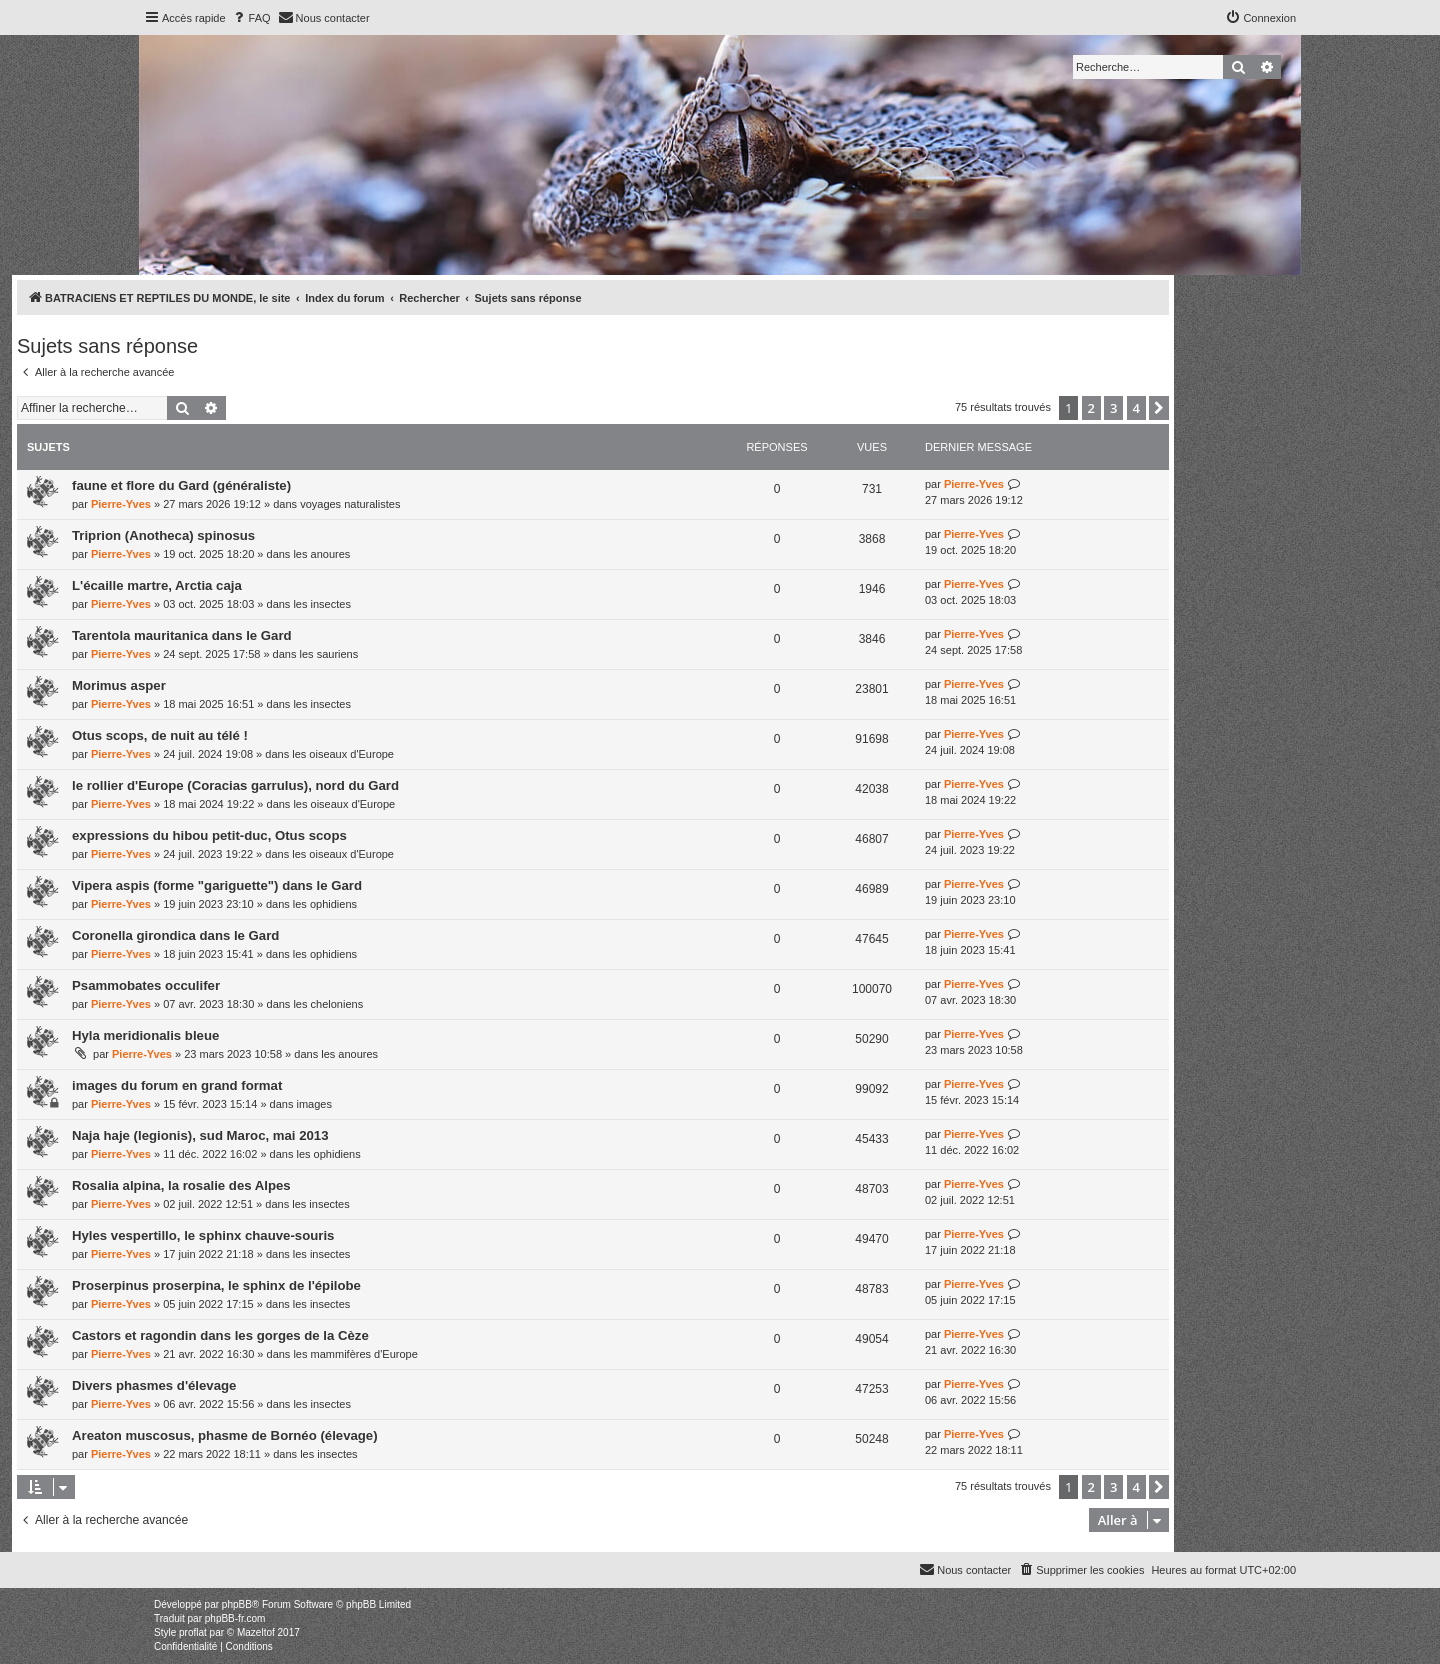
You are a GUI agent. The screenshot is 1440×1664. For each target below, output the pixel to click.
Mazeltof (256, 1632)
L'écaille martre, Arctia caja (157, 585)
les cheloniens (328, 1004)
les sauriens (329, 654)
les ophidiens (325, 904)
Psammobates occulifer (146, 985)
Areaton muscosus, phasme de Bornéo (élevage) (225, 1435)
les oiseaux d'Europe (343, 754)
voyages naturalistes (350, 504)
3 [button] (1113, 408)
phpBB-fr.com (235, 1618)
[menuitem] (251, 18)
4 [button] (1136, 408)
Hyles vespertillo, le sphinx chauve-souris (203, 1235)
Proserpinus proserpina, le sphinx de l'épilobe (216, 1285)
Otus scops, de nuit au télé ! (160, 735)
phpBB (237, 1604)
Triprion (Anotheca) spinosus (163, 535)
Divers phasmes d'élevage (154, 1385)
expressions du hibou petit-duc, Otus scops (209, 835)
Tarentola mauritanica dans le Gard (182, 635)
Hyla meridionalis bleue (145, 1035)
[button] (1159, 408)
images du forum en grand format (177, 1085)
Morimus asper (119, 685)
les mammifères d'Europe (355, 1354)
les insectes (321, 604)
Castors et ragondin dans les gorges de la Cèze (220, 1335)
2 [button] (1091, 408)
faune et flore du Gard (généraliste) (181, 485)
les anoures (321, 554)
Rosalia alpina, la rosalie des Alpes (181, 1185)
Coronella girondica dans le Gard (175, 935)
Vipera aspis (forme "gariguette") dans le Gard (217, 885)
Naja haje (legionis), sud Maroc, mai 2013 (200, 1135)
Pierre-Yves (121, 504)
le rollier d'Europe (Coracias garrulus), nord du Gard (235, 785)
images (313, 1104)
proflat (193, 1632)
